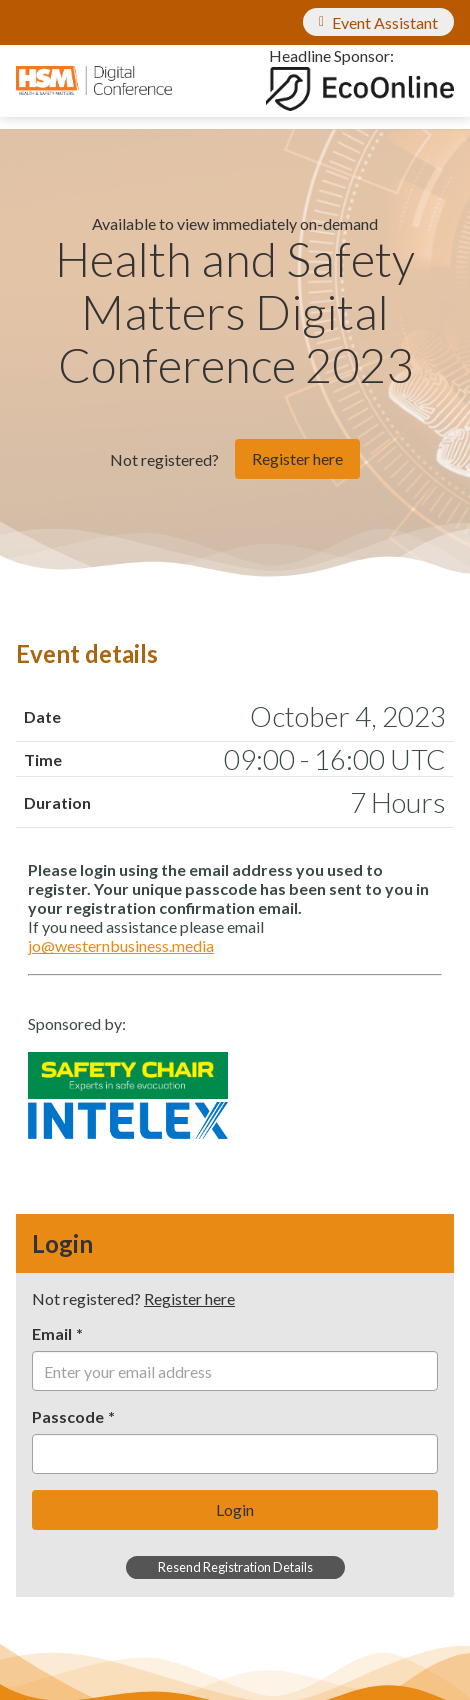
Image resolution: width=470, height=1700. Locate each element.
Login (235, 1509)
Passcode (68, 1416)
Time (43, 759)
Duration (57, 802)
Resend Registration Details (235, 1567)
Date (42, 716)
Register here (297, 458)
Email (52, 1333)
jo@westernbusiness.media (121, 945)
